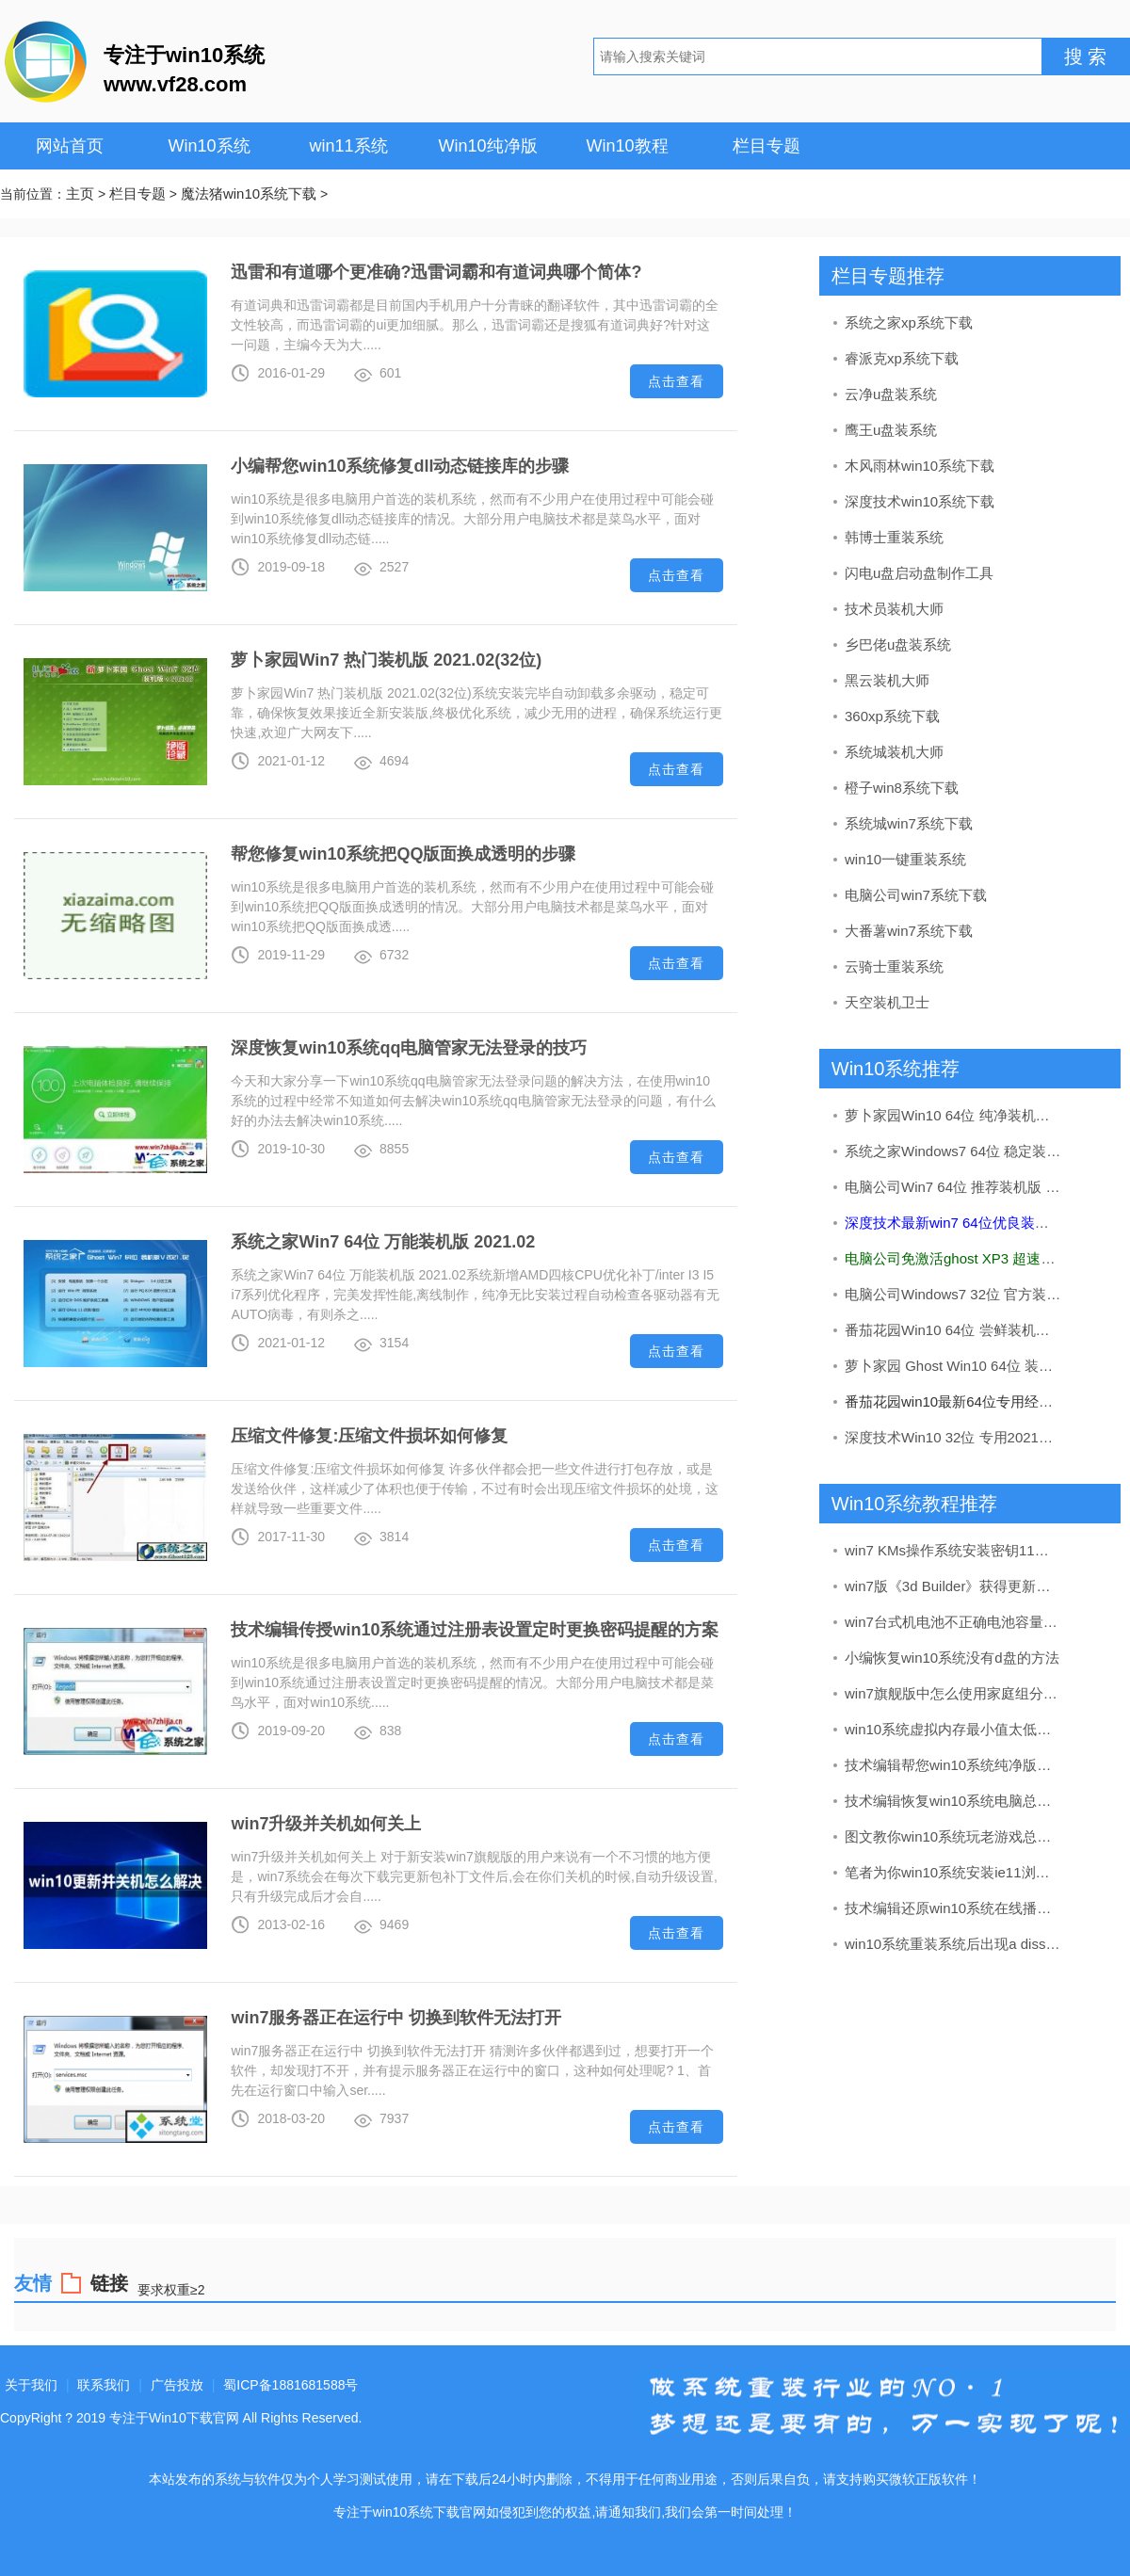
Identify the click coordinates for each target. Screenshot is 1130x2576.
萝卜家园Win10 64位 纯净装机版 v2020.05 (954, 1115)
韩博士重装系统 (894, 537)
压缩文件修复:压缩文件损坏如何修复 (369, 1435)
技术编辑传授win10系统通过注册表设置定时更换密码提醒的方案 (474, 1629)
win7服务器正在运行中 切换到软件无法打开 (396, 2017)
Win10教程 (627, 146)
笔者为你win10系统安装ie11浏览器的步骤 (954, 1872)
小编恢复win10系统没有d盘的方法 (952, 1658)
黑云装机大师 (887, 680)
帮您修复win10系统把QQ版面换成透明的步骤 (403, 854)
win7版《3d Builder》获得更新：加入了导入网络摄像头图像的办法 (954, 1586)
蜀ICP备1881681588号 (290, 2384)
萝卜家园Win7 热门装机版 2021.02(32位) (386, 660)
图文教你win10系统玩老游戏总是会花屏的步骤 (954, 1836)
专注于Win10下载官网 (174, 2417)
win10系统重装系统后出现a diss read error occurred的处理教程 (954, 1944)
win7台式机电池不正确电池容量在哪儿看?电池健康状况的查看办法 (954, 1622)
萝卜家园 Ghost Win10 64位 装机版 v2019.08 (954, 1366)
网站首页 (70, 146)
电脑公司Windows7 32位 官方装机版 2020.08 (954, 1294)
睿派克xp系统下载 (902, 358)
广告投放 (177, 2384)
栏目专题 (766, 146)
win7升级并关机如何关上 (326, 1823)
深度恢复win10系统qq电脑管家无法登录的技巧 (409, 1047)
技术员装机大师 (894, 609)
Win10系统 (209, 146)
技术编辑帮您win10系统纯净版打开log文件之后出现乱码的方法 (954, 1765)
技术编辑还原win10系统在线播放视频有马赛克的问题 (954, 1908)
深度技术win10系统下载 (919, 501)
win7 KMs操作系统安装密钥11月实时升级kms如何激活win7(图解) (954, 1550)
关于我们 (31, 2384)
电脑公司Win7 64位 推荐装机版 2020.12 (954, 1187)
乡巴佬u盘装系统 (898, 644)
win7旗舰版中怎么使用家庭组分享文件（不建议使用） (954, 1693)
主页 (80, 193)
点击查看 (676, 381)
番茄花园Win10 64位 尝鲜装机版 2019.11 (954, 1330)
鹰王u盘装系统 (891, 430)
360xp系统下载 (892, 716)
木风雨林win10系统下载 (919, 466)
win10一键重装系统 (905, 859)
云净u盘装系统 (891, 394)
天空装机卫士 (887, 1002)
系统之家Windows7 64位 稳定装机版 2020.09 (954, 1151)
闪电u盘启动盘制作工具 (919, 573)
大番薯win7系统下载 (909, 931)
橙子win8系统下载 (902, 788)
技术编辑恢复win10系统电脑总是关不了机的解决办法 (954, 1801)
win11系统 (348, 146)
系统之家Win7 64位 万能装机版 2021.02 (383, 1241)
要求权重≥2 (170, 2289)
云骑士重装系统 (894, 966)
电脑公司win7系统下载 (916, 895)
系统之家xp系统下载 (909, 322)
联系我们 (103, 2384)
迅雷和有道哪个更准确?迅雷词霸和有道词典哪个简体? (436, 272)
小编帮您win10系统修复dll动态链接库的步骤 (400, 466)
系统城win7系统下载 (909, 823)
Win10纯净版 (487, 146)
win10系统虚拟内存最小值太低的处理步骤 (954, 1729)
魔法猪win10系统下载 (248, 193)
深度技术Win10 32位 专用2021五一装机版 (954, 1437)
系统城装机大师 (894, 752)
